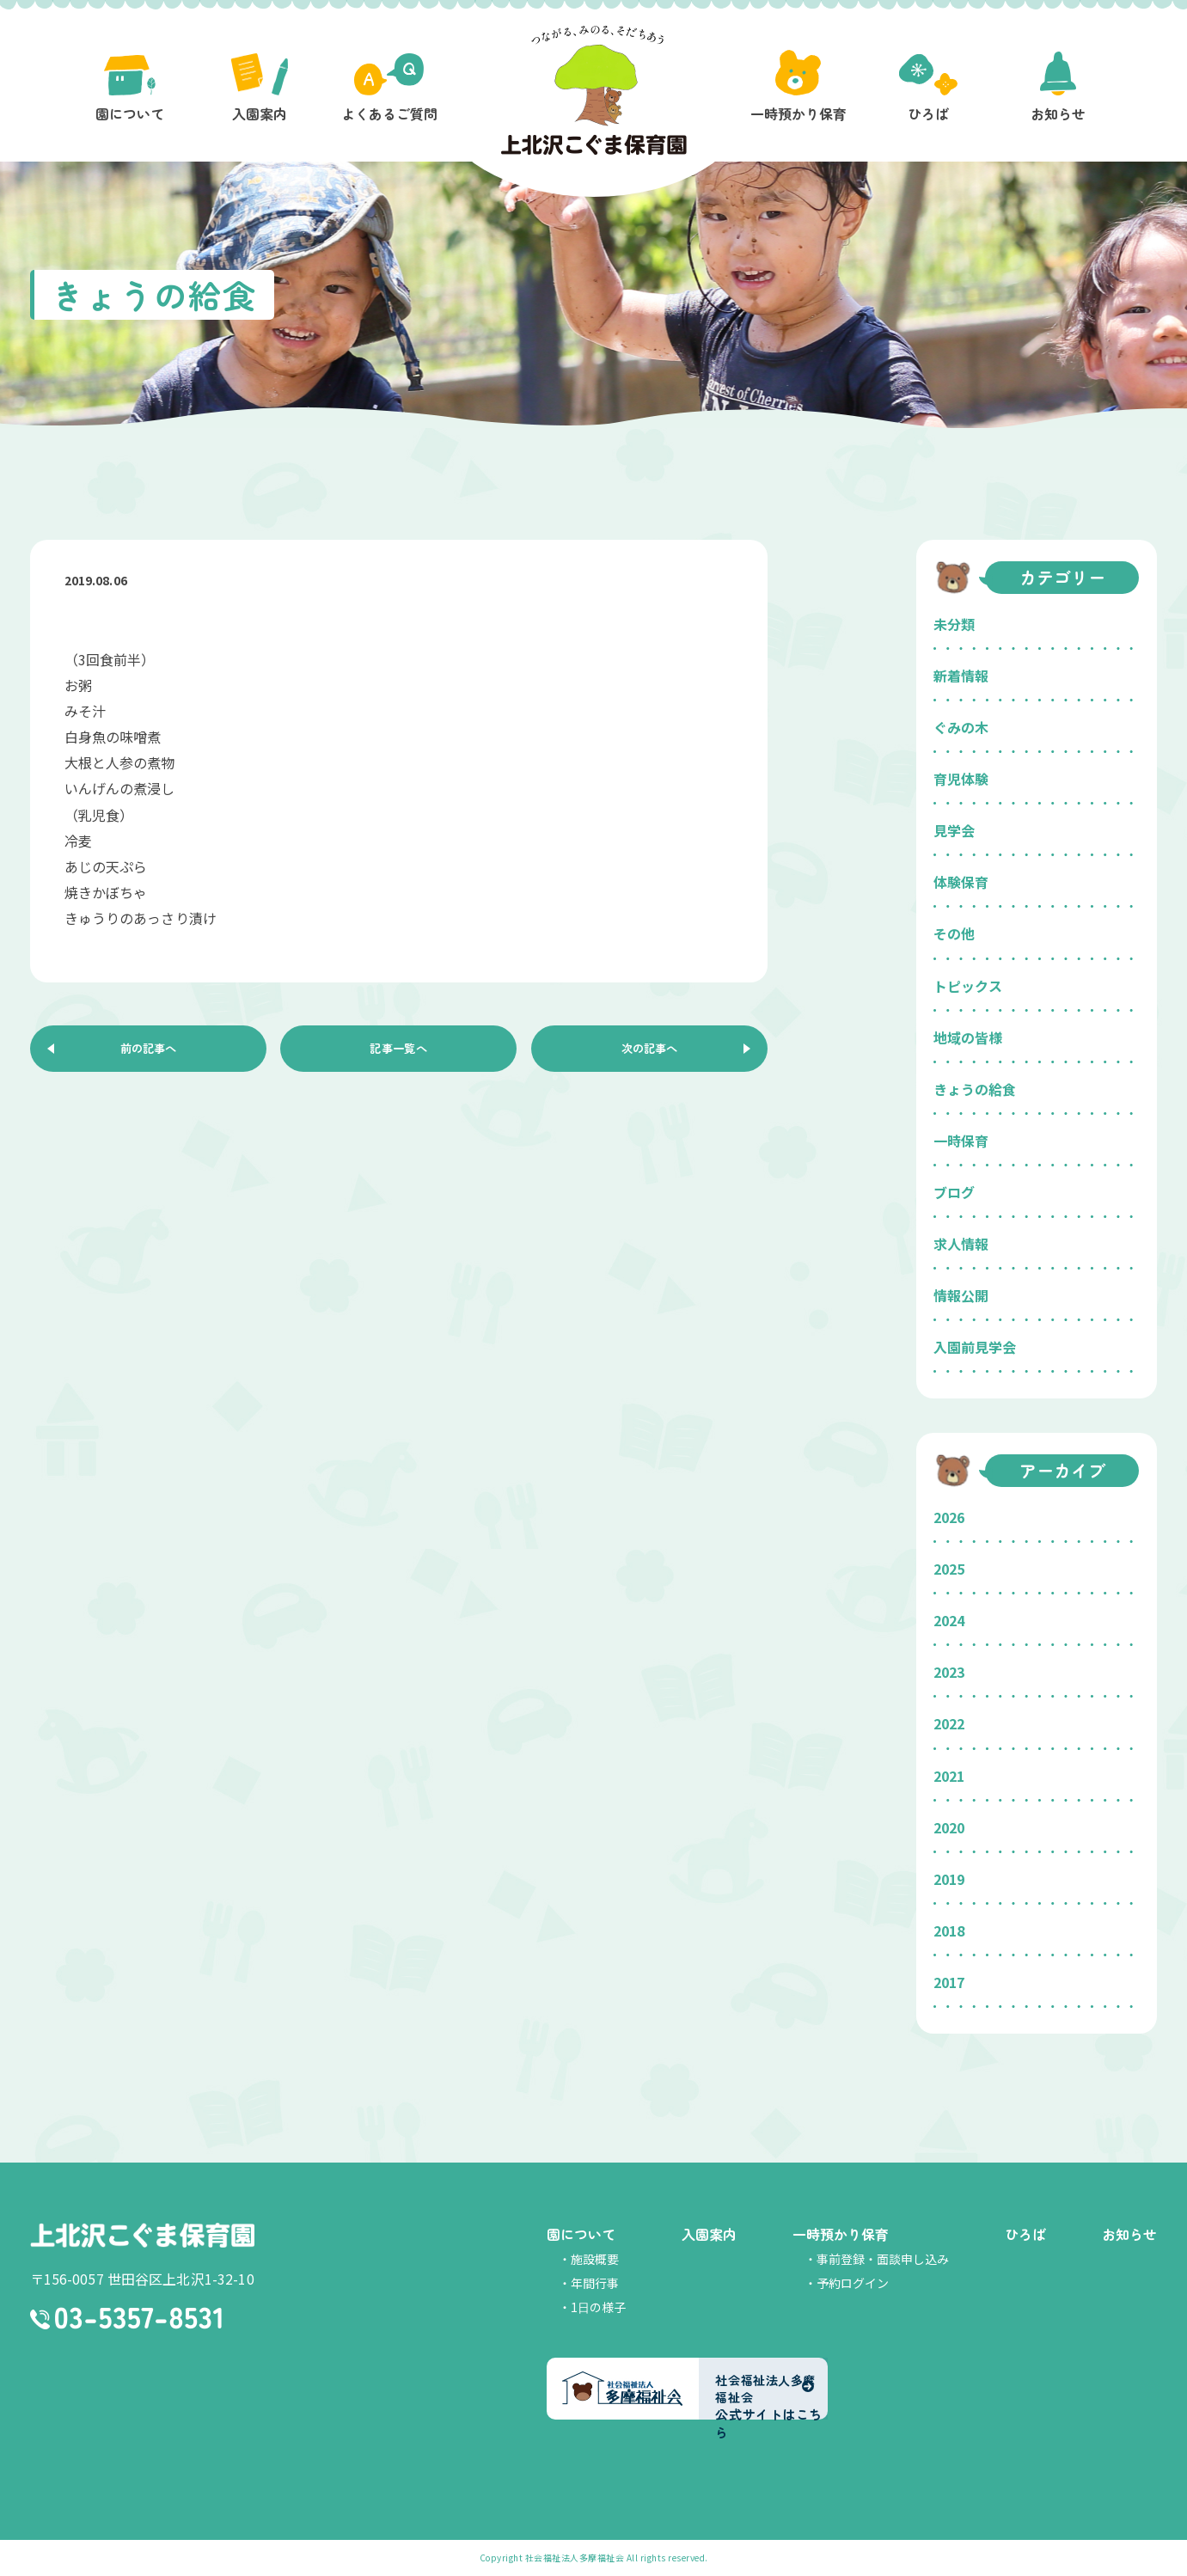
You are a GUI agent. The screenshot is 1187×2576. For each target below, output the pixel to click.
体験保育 (960, 882)
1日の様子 (598, 2307)
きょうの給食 (974, 1089)
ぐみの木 (960, 727)
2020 (948, 1827)
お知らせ (1129, 2234)
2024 (948, 1620)
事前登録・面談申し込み (883, 2258)
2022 (948, 1723)
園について (581, 2234)
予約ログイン (853, 2282)
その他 (954, 933)
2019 (948, 1879)
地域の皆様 (967, 1037)
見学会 (954, 830)
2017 (948, 1982)
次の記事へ (649, 1052)
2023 (948, 1671)
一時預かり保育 (840, 2234)
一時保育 (960, 1140)
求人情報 (960, 1243)
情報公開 (960, 1295)
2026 (948, 1517)
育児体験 (960, 778)
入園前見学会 (974, 1347)
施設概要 (595, 2258)
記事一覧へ (399, 1052)
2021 (948, 1775)
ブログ (954, 1192)
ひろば (1025, 2234)
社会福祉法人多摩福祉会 (575, 2557)
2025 (948, 1568)
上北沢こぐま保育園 (142, 2236)
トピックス (967, 986)
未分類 (954, 624)
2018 (948, 1930)
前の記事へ (147, 1052)
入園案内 (709, 2234)
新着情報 (960, 675)
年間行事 (595, 2282)
